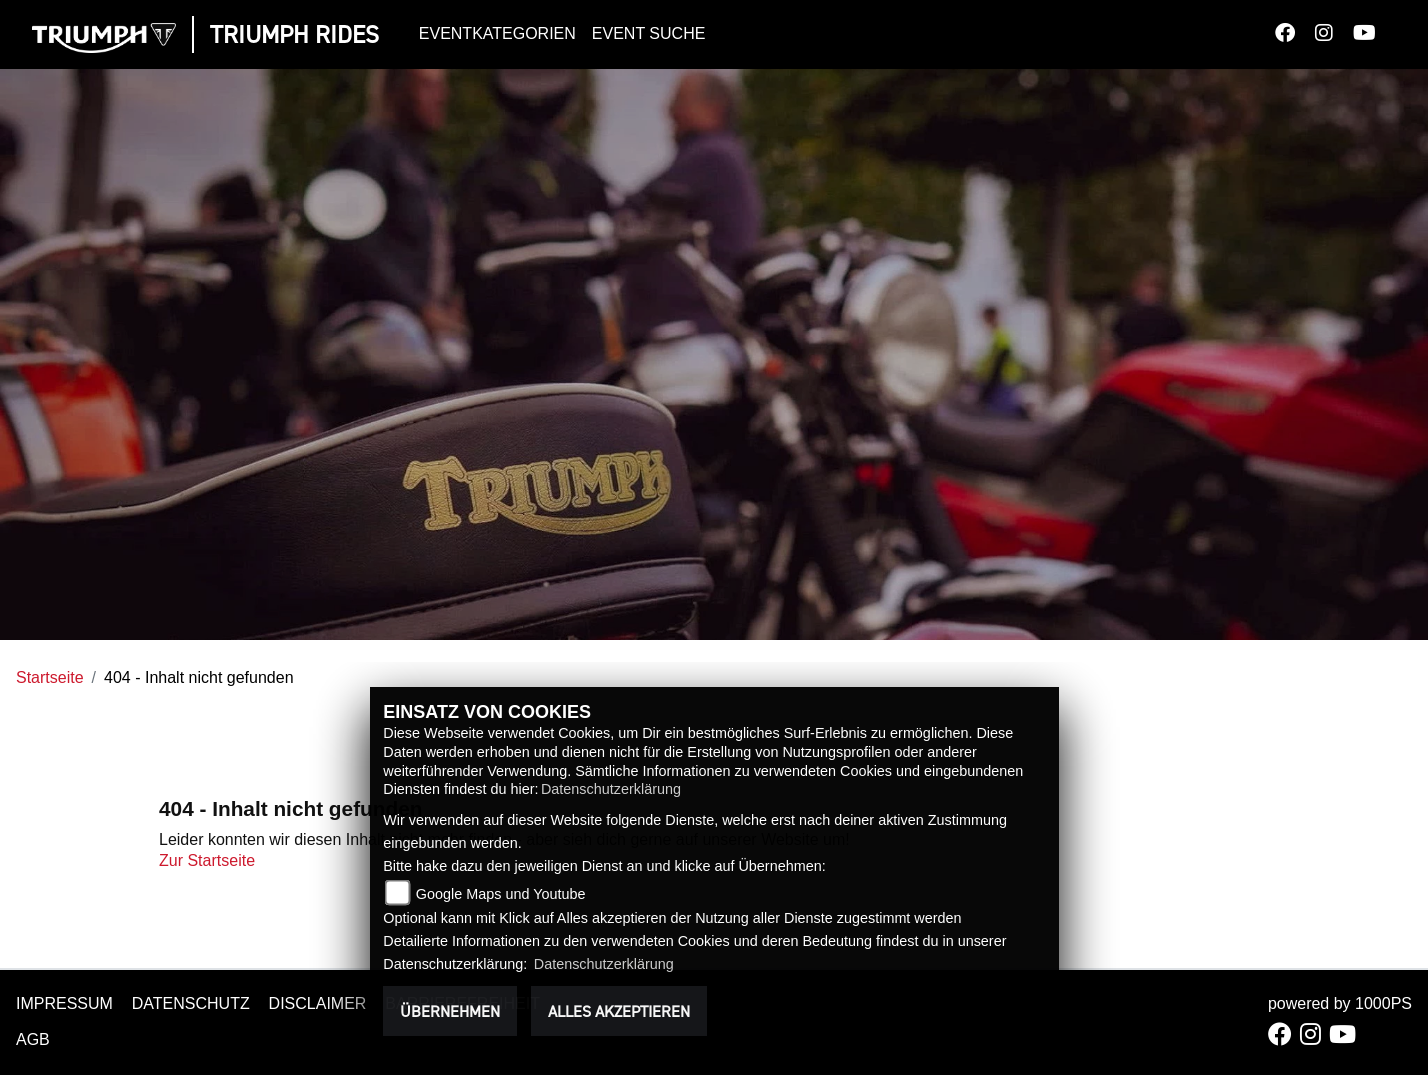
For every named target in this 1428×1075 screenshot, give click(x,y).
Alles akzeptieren (619, 1011)
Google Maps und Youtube (501, 894)
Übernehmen (450, 1011)
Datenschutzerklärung (611, 789)
